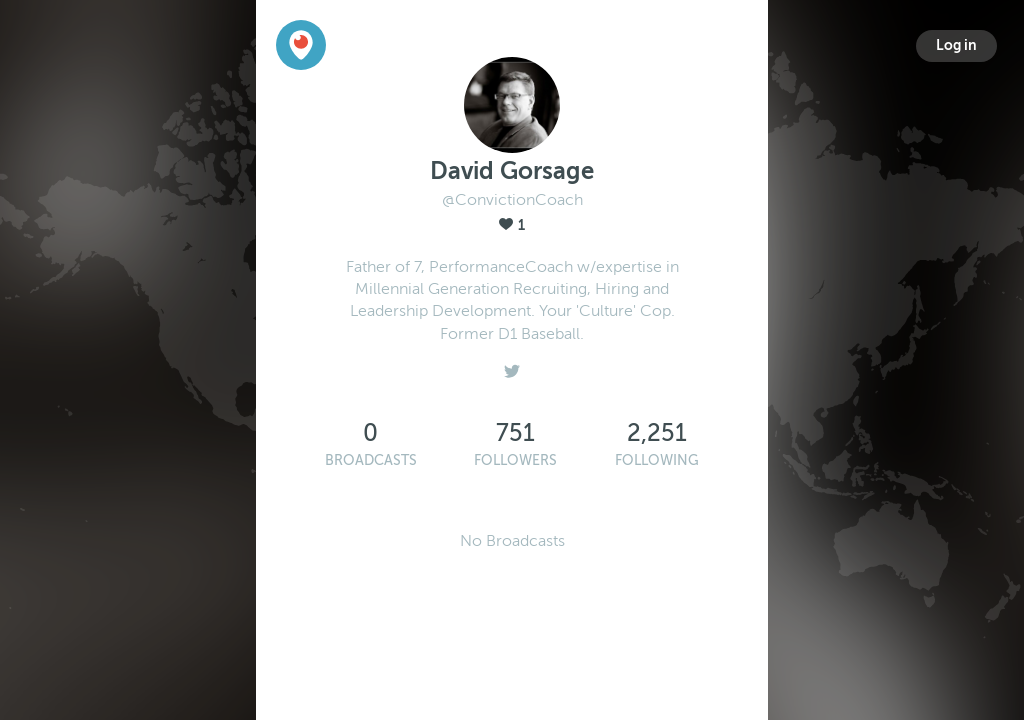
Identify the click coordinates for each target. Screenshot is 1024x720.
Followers (515, 460)
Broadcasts (371, 460)
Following (657, 460)
